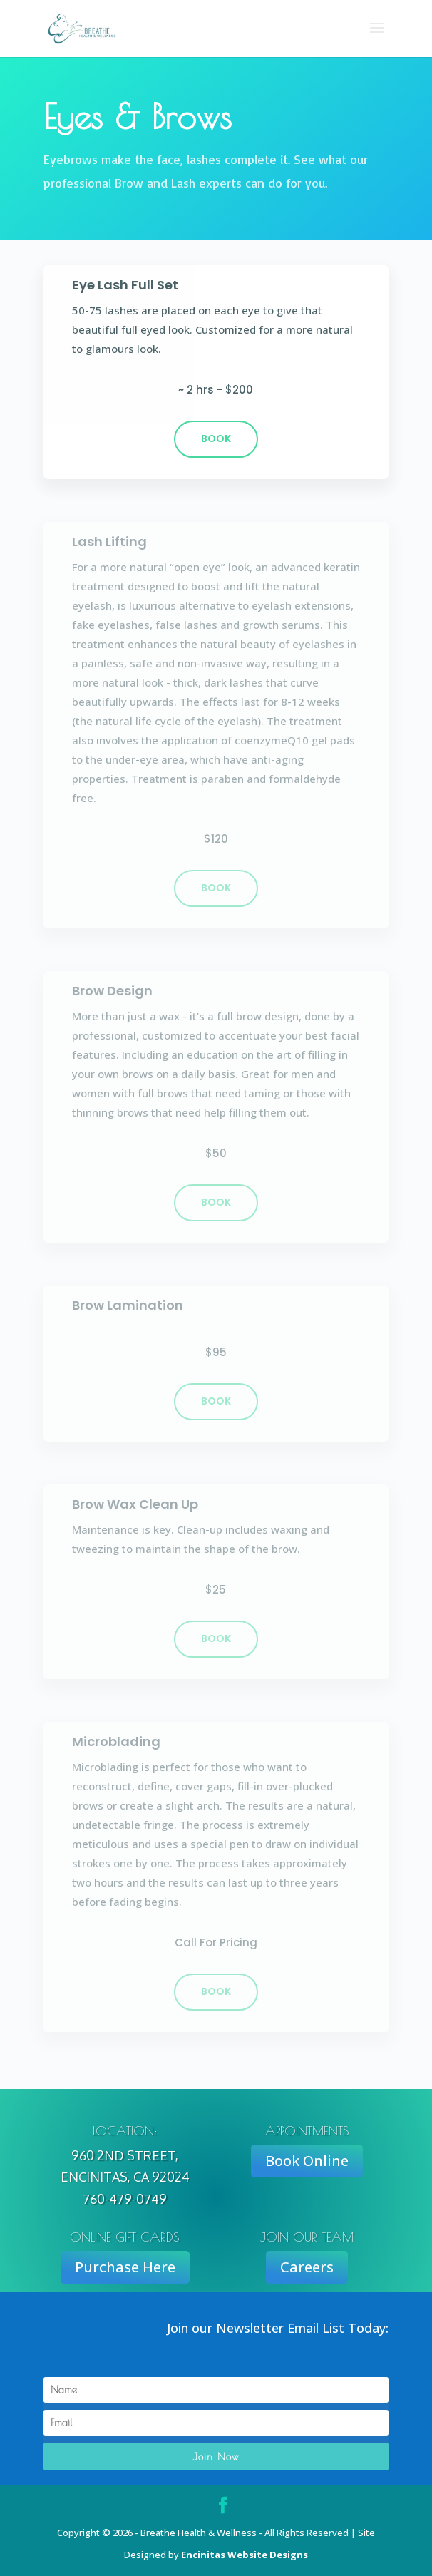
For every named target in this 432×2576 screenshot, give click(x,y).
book (216, 888)
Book (216, 438)
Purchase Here (125, 2267)
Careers (307, 2267)
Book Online (307, 2160)
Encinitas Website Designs (244, 2554)
